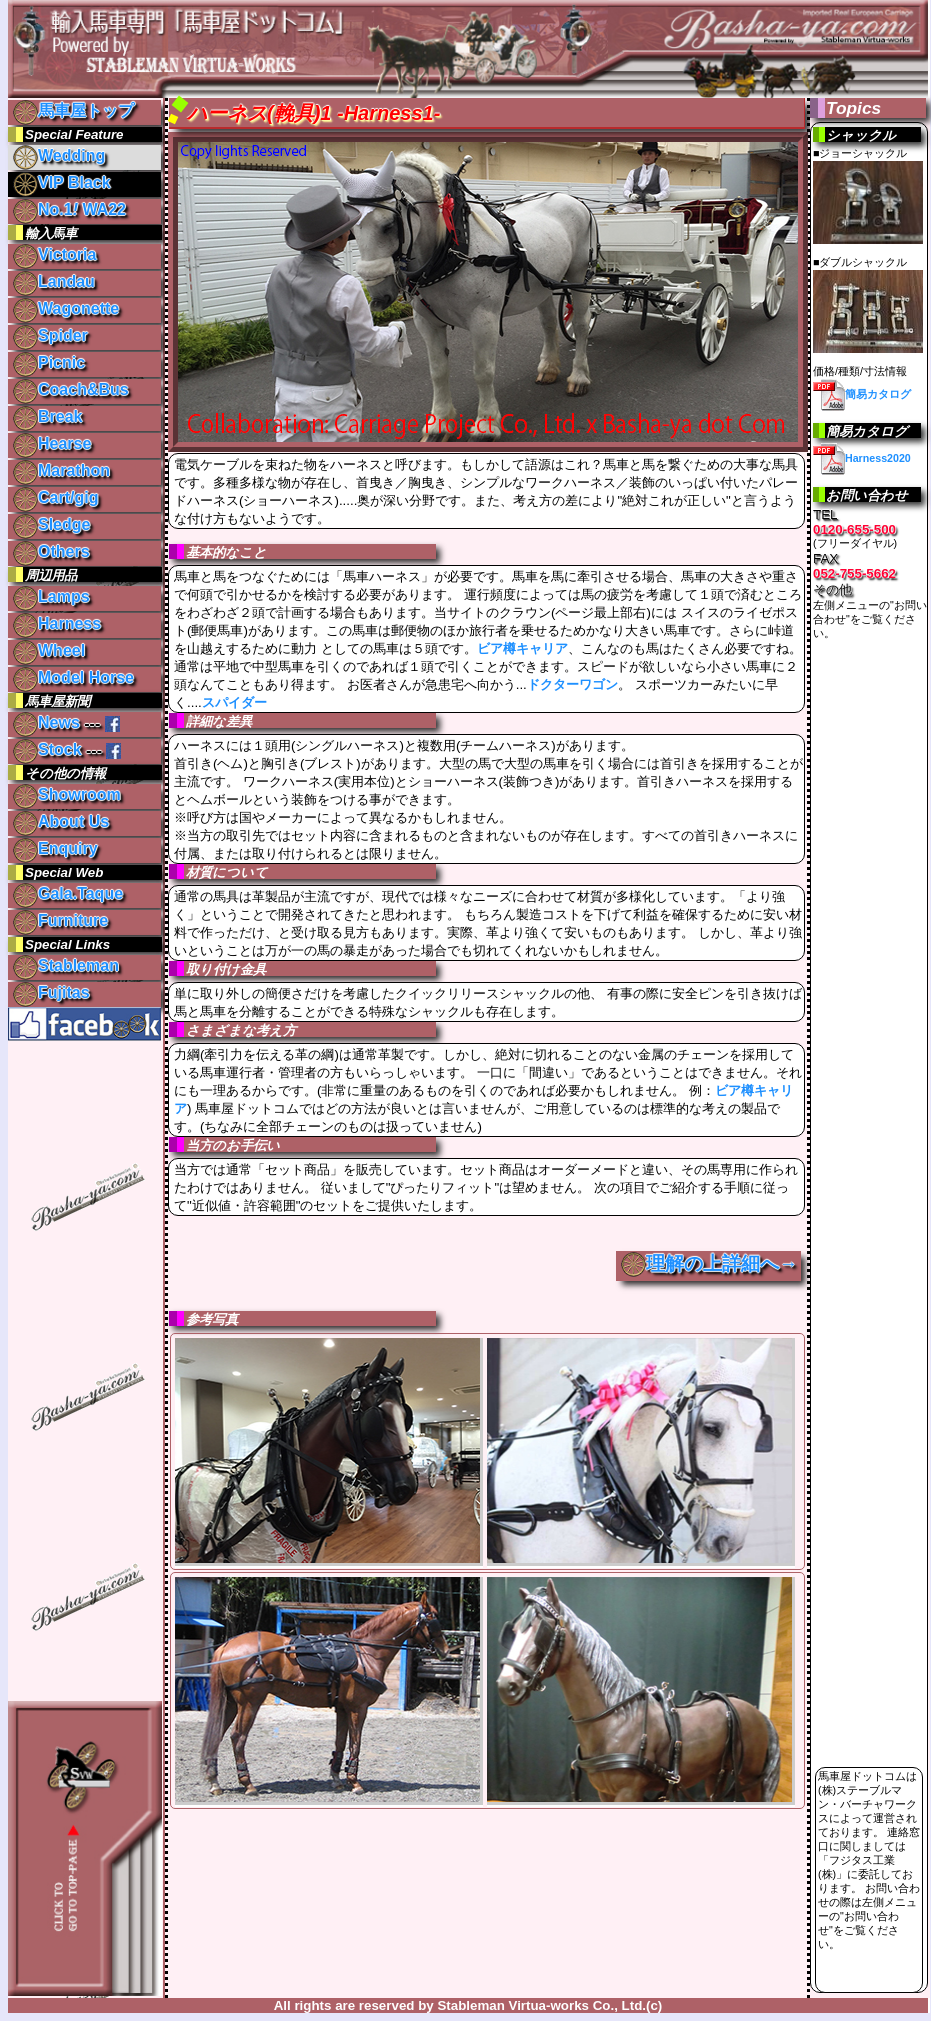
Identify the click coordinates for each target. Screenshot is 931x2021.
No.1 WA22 (69, 209)
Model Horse (73, 677)
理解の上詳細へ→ (722, 1263)
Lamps (51, 596)
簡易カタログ (862, 394)
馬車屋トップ (73, 110)
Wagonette (66, 308)
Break (47, 416)
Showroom (67, 794)
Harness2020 (862, 458)
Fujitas (51, 992)
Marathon (61, 470)
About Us (61, 821)
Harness (57, 623)
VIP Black (62, 182)
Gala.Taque (68, 893)
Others (51, 551)
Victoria (54, 254)
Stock (47, 749)
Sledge (51, 524)
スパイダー (234, 702)
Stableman (66, 965)
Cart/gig (55, 497)
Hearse (52, 443)
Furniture (60, 920)
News (46, 722)
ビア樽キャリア (522, 648)
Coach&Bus (71, 389)
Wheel (49, 650)
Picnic (49, 362)
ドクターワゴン (572, 684)
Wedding (59, 155)
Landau (54, 281)
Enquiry (55, 848)
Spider (50, 335)
